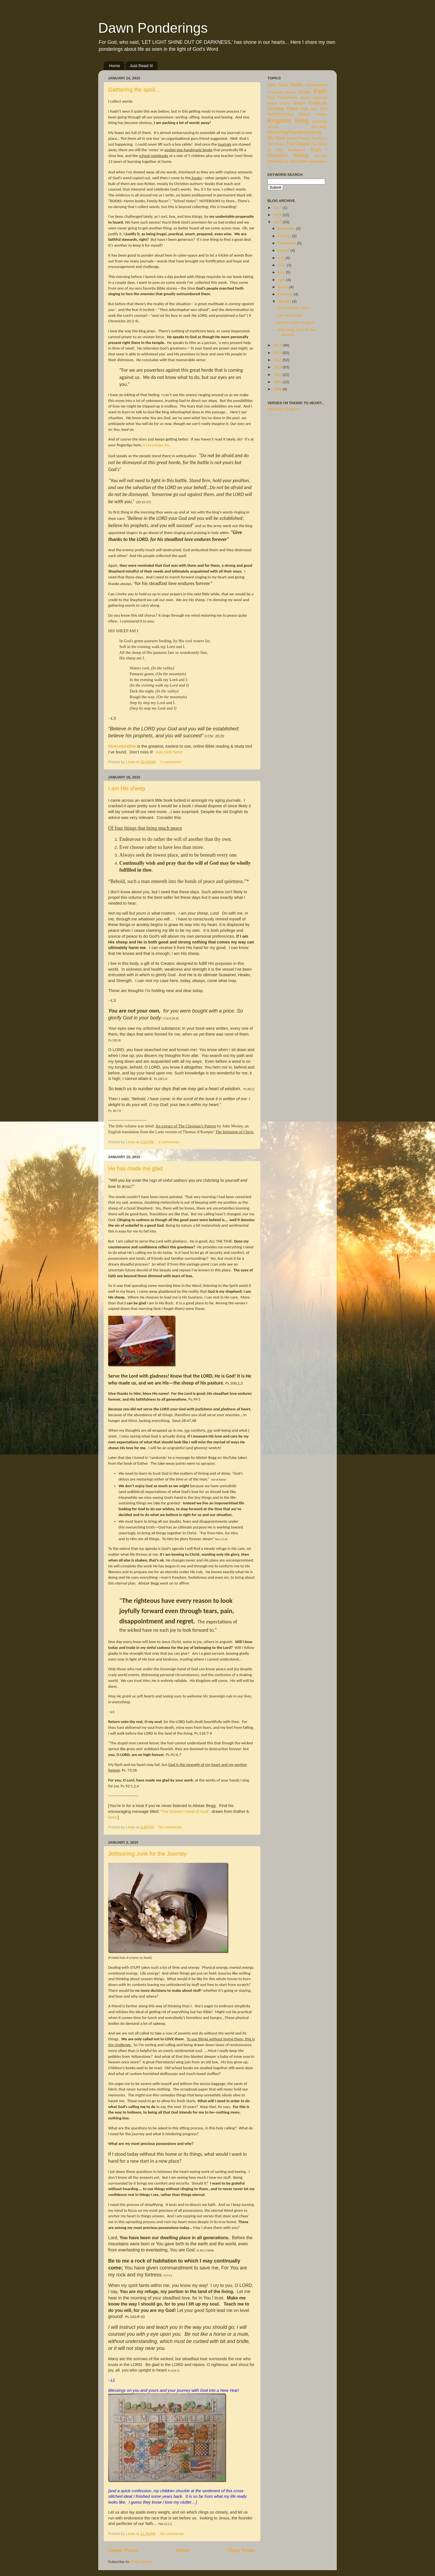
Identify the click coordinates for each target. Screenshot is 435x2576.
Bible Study (277, 85)
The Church (276, 144)
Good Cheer (278, 103)
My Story (276, 137)
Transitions (296, 150)
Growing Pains (282, 108)
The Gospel (297, 143)
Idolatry (321, 114)
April (282, 280)
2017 (278, 208)
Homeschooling (280, 114)
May (282, 272)
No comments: (171, 1827)
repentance (317, 161)
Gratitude (317, 102)
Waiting (301, 155)
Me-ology (319, 127)
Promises (319, 138)
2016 (278, 215)
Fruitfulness (287, 97)
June (282, 265)
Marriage (273, 126)
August (284, 250)
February (286, 294)
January (285, 301)
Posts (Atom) (142, 2562)
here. (113, 1817)
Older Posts (241, 2550)
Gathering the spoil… (134, 90)
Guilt (304, 109)
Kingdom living (287, 120)
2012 (278, 360)
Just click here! (169, 752)
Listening (319, 121)
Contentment (316, 85)
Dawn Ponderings (153, 28)
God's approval (313, 97)
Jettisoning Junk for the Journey (147, 1854)
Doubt (305, 91)
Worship (321, 156)
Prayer (304, 138)
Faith (320, 91)
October (285, 236)
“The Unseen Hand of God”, (185, 1811)
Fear (271, 97)
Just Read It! (141, 65)
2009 (278, 382)
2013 (278, 353)
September (287, 243)
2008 (278, 389)
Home (114, 65)
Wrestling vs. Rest (282, 161)
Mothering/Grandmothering (294, 132)
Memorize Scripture (283, 409)
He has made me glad (135, 1168)
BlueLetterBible (122, 746)
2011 (278, 367)
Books (296, 84)
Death (291, 92)
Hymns (304, 114)
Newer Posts (123, 2550)
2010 (278, 375)
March (283, 287)
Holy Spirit (318, 109)
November (287, 228)
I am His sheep (126, 788)
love (303, 160)
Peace (292, 138)
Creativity (275, 92)
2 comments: (171, 762)
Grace (299, 102)
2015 (278, 222)
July (281, 258)
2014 (278, 345)
